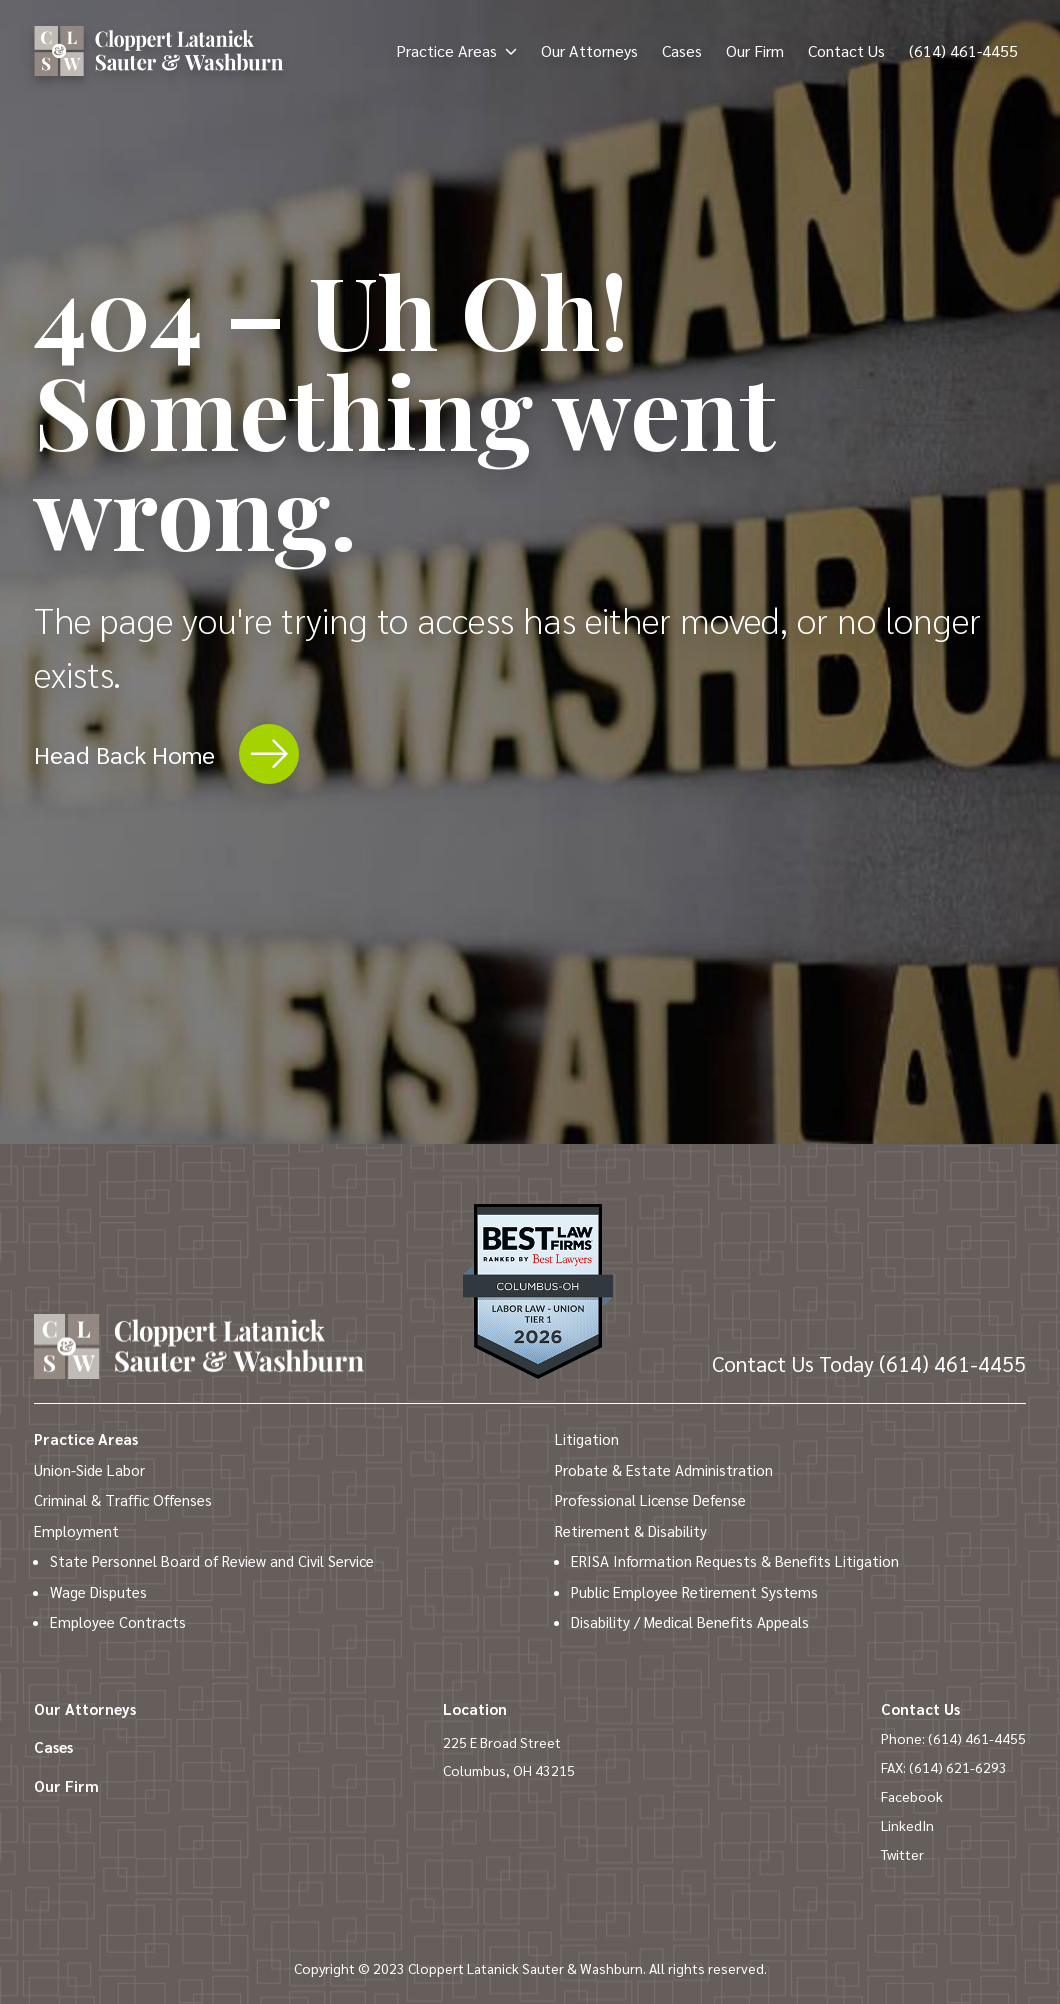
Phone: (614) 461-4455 (953, 1738)
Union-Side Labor (89, 1469)
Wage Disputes (98, 1591)
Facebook (912, 1796)
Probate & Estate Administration (664, 1469)
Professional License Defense (650, 1499)
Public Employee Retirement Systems (694, 1591)
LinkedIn (907, 1825)
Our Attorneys (589, 50)
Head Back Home (166, 754)
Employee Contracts (118, 1621)
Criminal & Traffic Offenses (123, 1499)
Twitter (902, 1854)
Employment (76, 1530)
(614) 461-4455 (963, 50)
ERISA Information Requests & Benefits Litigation (735, 1560)
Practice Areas (446, 50)
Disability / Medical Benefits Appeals (690, 1621)
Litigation (587, 1438)
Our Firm (755, 50)
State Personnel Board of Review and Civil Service (212, 1560)
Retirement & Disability (631, 1530)
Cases (682, 50)
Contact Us (846, 50)
